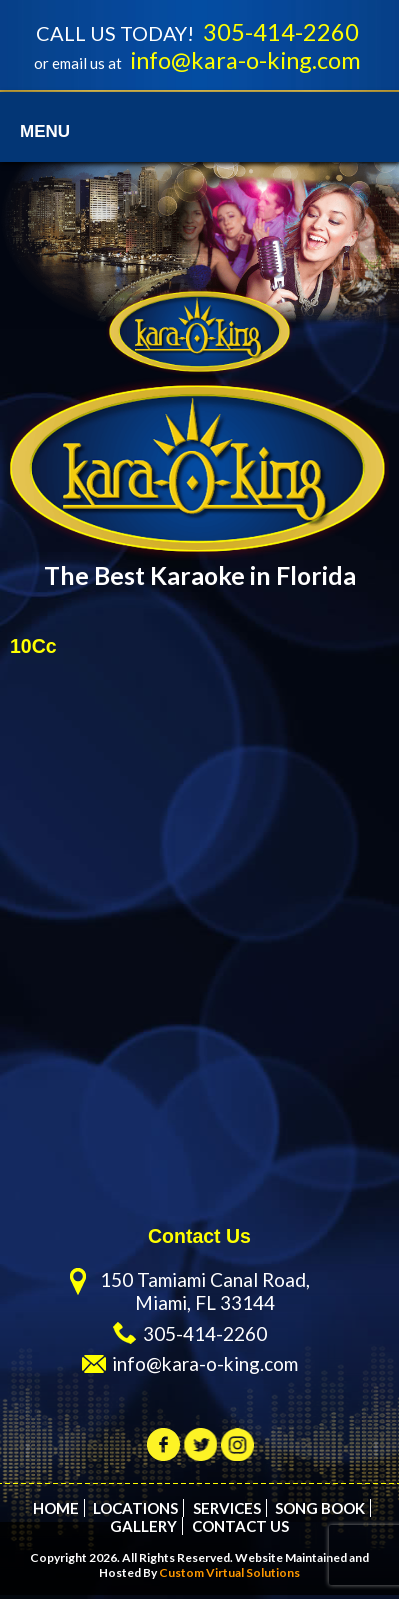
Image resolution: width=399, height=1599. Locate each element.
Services (227, 1512)
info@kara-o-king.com (245, 63)
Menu (45, 135)
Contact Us (240, 1530)
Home (56, 1512)
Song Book (320, 1512)
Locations (135, 1512)
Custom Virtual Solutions (229, 1576)
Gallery (143, 1530)
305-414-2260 (281, 33)
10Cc (33, 650)
